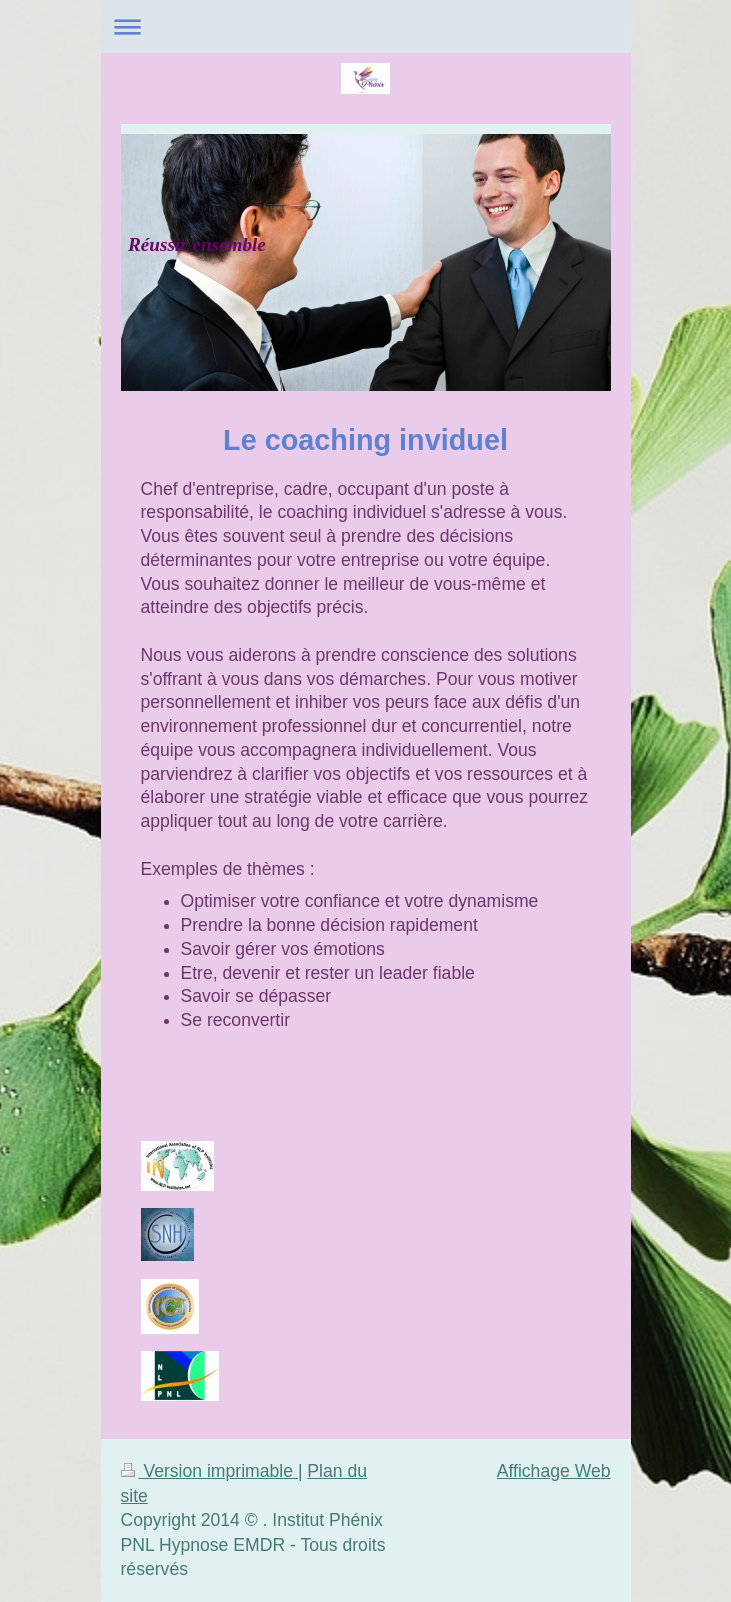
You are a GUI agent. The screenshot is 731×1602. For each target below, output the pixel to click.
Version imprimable (209, 1471)
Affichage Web (554, 1471)
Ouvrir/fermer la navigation (366, 26)
